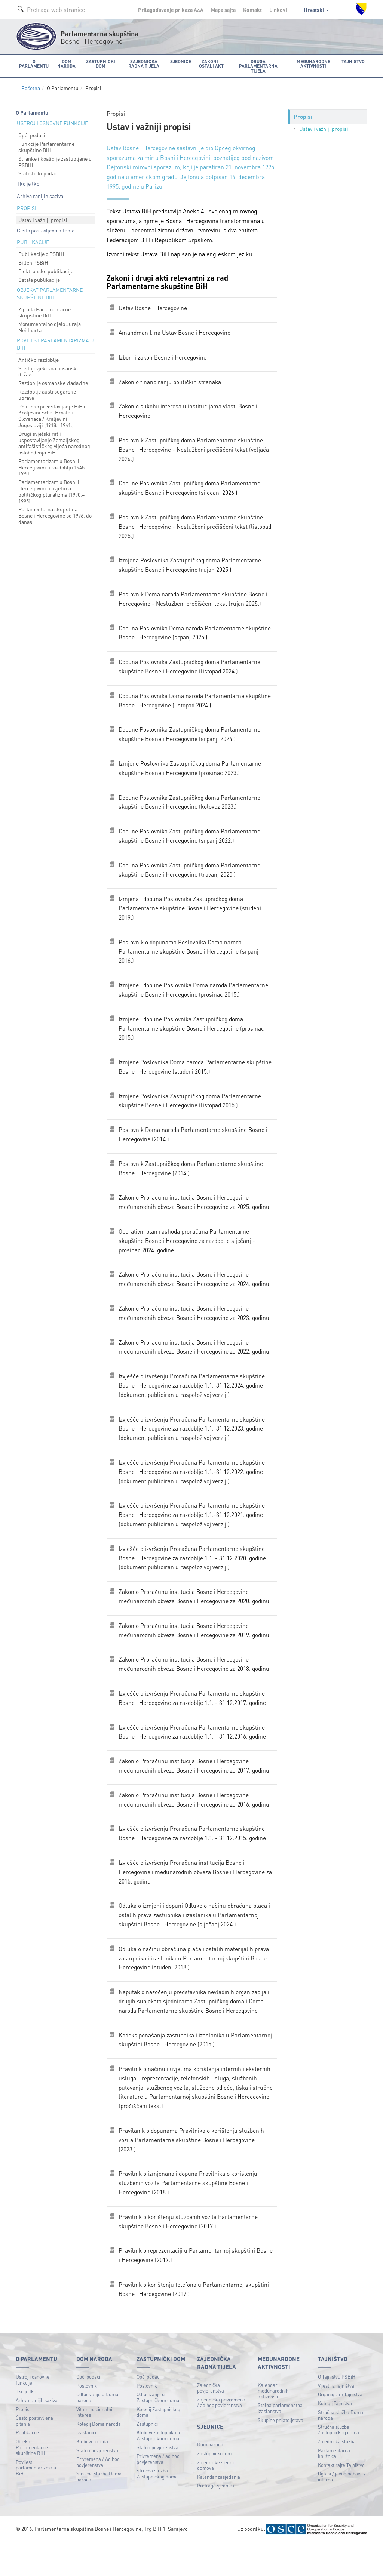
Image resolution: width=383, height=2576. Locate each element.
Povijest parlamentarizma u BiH (36, 2501)
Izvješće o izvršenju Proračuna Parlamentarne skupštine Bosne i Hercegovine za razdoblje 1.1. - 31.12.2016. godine (193, 1754)
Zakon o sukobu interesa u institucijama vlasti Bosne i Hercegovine (189, 408)
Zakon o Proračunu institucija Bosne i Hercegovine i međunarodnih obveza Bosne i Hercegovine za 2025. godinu (195, 1214)
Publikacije (27, 2466)
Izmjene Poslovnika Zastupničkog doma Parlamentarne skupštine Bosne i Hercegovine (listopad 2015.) (191, 1111)
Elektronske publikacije (45, 266)
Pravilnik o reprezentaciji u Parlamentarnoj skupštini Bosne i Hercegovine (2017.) (188, 2288)
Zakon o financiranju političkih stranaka (171, 379)
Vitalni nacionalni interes (94, 2445)
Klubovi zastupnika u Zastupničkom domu (158, 2469)
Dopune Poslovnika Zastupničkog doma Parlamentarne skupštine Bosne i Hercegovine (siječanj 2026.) (191, 487)
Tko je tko (28, 179)
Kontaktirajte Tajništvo (341, 2498)
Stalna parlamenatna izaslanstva (280, 2441)
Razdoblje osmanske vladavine (53, 378)
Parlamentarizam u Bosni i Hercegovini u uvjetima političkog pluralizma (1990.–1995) (51, 487)
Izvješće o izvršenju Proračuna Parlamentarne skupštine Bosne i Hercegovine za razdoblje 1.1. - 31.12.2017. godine (193, 1719)
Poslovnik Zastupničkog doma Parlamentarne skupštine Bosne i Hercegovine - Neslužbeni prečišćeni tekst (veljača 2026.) (195, 447)
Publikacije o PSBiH (41, 250)
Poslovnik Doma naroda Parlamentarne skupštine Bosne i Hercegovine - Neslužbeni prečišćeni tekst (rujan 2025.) (194, 600)
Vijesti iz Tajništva (336, 2419)
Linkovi (278, 9)
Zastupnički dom (214, 2486)
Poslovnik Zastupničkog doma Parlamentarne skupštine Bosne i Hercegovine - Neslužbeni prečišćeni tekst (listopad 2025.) (196, 526)
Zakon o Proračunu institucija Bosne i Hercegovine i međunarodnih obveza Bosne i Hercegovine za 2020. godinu (196, 1616)
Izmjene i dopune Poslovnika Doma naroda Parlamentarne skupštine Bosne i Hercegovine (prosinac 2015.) (194, 998)
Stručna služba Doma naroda (99, 2510)
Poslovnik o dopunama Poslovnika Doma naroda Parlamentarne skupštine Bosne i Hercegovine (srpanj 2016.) (189, 958)
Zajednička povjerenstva (210, 2421)
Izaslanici (86, 2466)
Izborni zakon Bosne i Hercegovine (163, 354)
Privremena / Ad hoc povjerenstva (97, 2495)
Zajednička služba (337, 2474)
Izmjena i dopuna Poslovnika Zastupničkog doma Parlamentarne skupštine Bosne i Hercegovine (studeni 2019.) (191, 914)
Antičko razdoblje (38, 355)
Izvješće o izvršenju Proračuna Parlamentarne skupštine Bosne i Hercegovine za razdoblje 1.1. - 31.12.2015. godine (193, 1857)
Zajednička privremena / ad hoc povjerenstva (221, 2436)
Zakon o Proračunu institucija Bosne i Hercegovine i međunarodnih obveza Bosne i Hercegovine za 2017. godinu (195, 1788)
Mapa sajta (223, 9)
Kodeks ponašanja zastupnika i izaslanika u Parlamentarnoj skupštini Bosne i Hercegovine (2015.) (196, 2068)
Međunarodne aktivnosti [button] (314, 63)
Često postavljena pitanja (45, 226)
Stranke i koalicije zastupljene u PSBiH (55, 157)
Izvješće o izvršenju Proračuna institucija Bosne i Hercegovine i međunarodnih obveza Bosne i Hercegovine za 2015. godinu (196, 1896)
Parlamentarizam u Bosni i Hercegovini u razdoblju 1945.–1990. (53, 463)
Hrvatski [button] (316, 9)
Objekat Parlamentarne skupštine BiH (32, 2480)
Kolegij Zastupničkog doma (158, 2445)
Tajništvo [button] (353, 61)
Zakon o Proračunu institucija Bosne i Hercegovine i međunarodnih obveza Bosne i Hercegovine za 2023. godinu (196, 1327)
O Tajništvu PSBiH (336, 2410)
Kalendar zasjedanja (218, 2510)
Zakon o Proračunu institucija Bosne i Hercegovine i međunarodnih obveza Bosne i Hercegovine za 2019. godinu (196, 1650)
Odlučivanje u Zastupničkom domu (158, 2431)
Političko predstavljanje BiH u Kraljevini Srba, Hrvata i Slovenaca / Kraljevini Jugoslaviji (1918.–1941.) (52, 411)
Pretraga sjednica (215, 2519)
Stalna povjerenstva (97, 2483)
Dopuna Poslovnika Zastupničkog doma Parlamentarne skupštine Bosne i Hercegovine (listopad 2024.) (191, 669)
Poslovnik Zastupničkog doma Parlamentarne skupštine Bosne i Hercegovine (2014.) (192, 1180)
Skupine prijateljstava (280, 2453)
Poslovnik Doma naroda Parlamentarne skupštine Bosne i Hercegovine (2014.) (194, 1145)
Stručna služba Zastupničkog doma (157, 2507)
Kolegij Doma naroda (98, 2457)
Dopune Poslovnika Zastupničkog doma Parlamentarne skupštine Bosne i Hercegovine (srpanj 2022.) (191, 841)
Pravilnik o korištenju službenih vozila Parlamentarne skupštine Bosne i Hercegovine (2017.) (189, 2253)
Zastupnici (147, 2457)
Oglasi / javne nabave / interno (342, 2510)
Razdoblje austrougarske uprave (47, 390)
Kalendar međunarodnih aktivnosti (273, 2424)
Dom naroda (210, 2478)
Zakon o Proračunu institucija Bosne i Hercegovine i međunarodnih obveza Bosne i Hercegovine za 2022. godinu (196, 1361)
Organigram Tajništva (340, 2428)
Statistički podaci (38, 169)
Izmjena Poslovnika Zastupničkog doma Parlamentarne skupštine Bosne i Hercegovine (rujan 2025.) (191, 565)
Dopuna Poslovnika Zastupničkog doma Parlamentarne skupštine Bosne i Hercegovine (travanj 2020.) (191, 875)
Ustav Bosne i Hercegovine (141, 144)
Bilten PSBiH (33, 258)
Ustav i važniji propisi (42, 215)
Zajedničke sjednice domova (217, 2498)
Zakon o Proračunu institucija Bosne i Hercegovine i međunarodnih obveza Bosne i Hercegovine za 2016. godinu (195, 1823)
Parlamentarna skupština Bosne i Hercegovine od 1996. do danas (55, 511)
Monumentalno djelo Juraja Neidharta (49, 322)
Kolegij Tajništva (335, 2436)
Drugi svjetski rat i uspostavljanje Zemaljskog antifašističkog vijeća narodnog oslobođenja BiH (54, 438)
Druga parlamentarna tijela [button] (257, 63)
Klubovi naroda (92, 2474)
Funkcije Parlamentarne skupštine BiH (46, 142)
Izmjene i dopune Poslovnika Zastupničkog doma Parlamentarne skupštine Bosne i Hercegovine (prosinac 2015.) (192, 1037)
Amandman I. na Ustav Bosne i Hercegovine (175, 329)
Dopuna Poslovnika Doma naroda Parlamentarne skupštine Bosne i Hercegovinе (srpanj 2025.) (196, 634)
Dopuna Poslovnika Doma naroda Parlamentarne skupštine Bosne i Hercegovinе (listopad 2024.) (196, 703)
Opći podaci (31, 131)
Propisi (23, 2442)
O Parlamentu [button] (33, 63)
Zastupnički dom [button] (99, 63)
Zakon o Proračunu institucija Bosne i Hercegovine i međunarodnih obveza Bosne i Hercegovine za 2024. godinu (195, 1293)
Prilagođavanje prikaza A (170, 9)
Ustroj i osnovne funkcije (32, 2413)
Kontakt (252, 9)
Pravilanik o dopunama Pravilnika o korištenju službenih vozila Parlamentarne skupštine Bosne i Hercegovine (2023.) (192, 2170)
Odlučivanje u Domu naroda (97, 2431)
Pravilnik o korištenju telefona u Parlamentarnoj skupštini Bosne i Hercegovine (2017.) (194, 2322)
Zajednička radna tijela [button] (142, 63)
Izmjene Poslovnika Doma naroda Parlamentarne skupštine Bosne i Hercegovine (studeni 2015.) (196, 1076)
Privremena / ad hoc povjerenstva (158, 2492)
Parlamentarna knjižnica (334, 2486)
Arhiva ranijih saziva (40, 191)
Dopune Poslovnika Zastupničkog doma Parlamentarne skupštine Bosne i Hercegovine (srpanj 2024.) (191, 738)
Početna (30, 84)
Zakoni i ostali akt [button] (209, 63)
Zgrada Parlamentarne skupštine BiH (44, 308)
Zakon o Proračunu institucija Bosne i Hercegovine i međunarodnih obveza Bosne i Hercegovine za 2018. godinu (196, 1685)
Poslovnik (86, 2419)
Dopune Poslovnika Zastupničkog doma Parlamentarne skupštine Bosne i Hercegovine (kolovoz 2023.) (191, 806)
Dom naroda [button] (65, 63)
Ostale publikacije (39, 275)
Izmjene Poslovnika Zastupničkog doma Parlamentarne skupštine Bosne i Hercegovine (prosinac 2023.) (191, 772)
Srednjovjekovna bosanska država (48, 367)
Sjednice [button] (179, 61)
